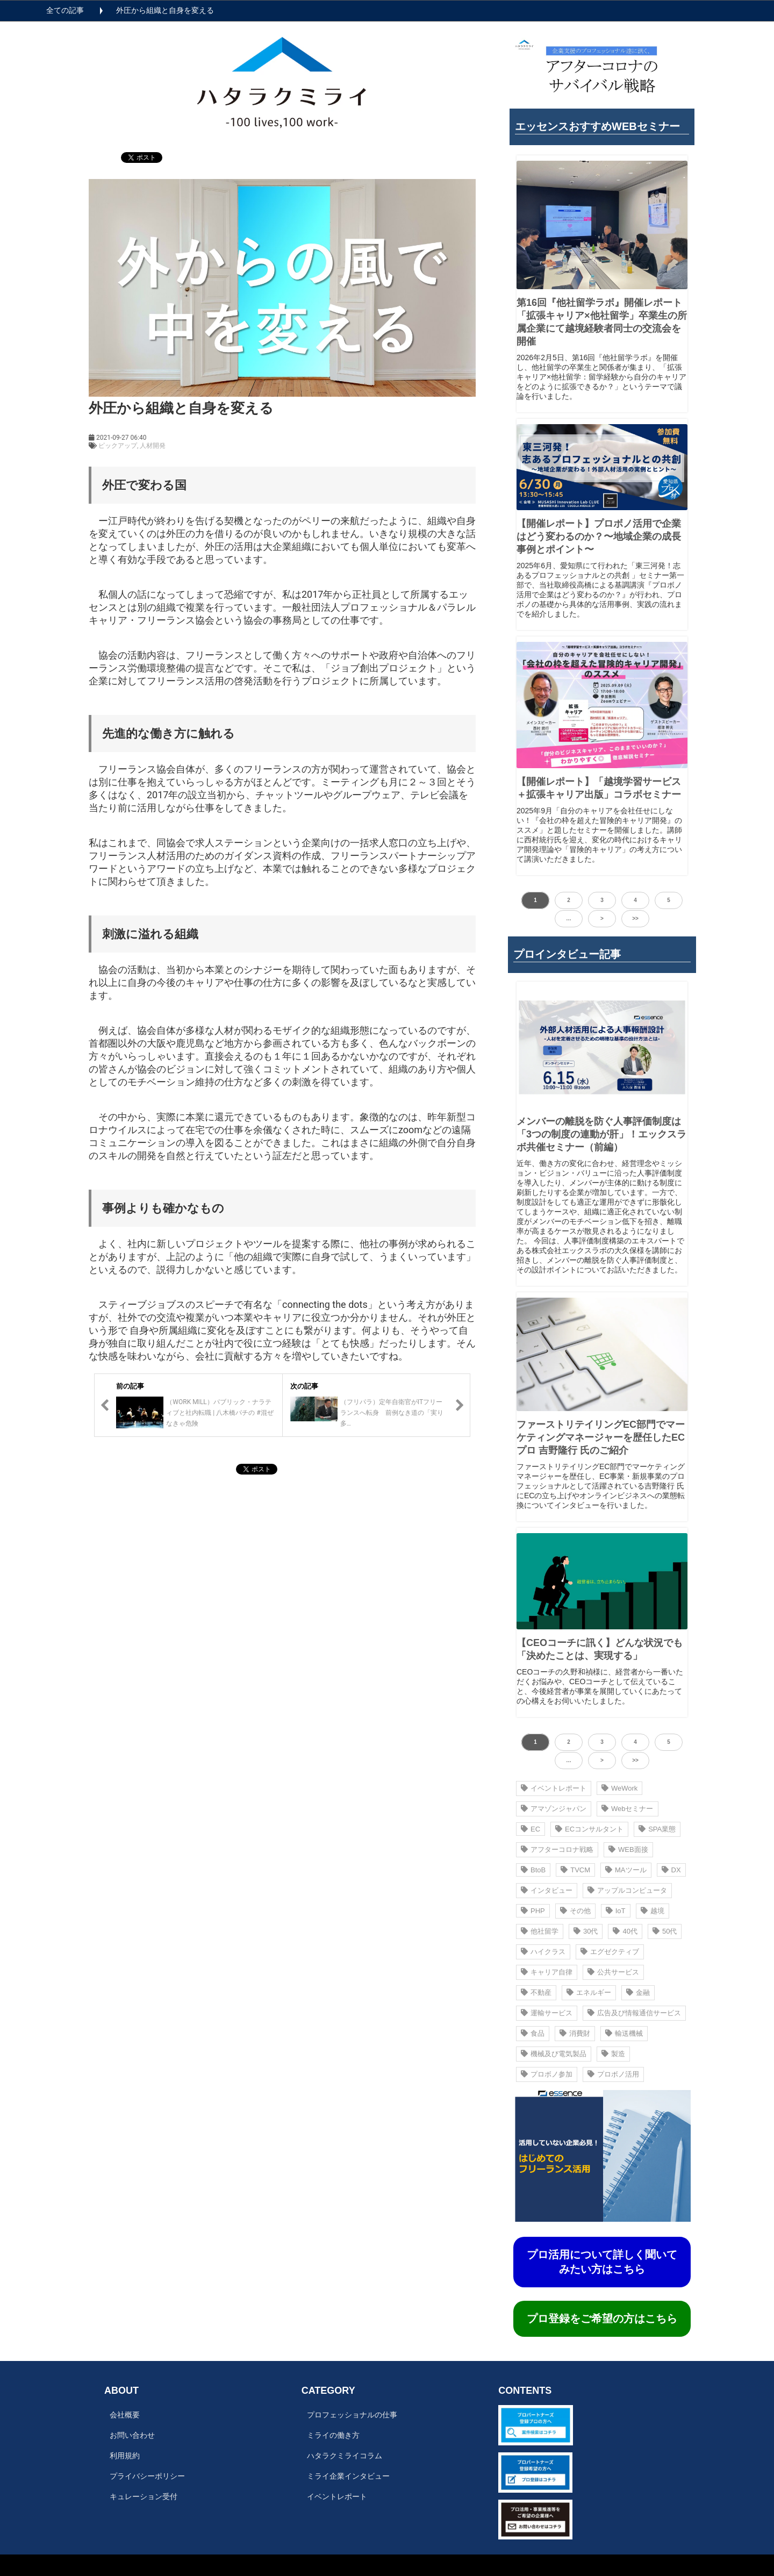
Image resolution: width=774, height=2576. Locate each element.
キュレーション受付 (143, 2496)
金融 (638, 1992)
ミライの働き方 (333, 2435)
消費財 (575, 2033)
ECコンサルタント (589, 1829)
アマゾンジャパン (553, 1809)
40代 (625, 1931)
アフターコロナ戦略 (557, 1849)
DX (671, 1870)
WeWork (619, 1788)
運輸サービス (546, 2013)
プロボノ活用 (613, 2074)
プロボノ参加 (546, 2074)
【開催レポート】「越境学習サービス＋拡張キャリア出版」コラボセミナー (599, 788)
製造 (613, 2054)
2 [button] (568, 900)
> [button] (602, 918)
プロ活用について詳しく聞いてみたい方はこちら (602, 2262)
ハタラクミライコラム (344, 2455)
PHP (533, 1911)
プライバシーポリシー (147, 2476)
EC (530, 1829)
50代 (665, 1931)
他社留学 (539, 1931)
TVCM (575, 1870)
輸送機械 (624, 2033)
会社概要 (125, 2414)
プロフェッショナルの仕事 (352, 2414)
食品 (532, 2033)
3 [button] (602, 900)
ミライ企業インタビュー (348, 2476)
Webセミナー (627, 1809)
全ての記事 (65, 10)
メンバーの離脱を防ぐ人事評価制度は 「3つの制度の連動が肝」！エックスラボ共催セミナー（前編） (601, 1134)
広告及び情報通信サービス (634, 2013)
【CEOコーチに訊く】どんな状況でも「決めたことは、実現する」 (600, 1649)
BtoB (533, 1870)
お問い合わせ (132, 2435)
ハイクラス (543, 1952)
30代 (586, 1931)
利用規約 (125, 2455)
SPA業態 (657, 1829)
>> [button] (635, 918)
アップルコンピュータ (627, 1890)
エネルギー (589, 1992)
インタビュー (546, 1890)
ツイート (138, 152)
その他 (575, 1911)
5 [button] (668, 900)
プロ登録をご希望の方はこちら (602, 2318)
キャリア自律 (546, 1972)
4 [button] (635, 900)
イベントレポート (553, 1788)
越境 (652, 1911)
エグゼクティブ (609, 1952)
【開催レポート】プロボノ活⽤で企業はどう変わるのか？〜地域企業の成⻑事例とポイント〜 (599, 536)
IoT (616, 1911)
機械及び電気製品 (553, 2054)
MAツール (626, 1870)
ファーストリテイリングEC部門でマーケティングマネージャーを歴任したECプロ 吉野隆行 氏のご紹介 (601, 1437)
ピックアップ (117, 445)
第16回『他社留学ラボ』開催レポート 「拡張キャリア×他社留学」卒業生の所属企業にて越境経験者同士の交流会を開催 (602, 322)
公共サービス (613, 1972)
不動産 (536, 1992)
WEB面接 (628, 1849)
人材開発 (153, 445)
